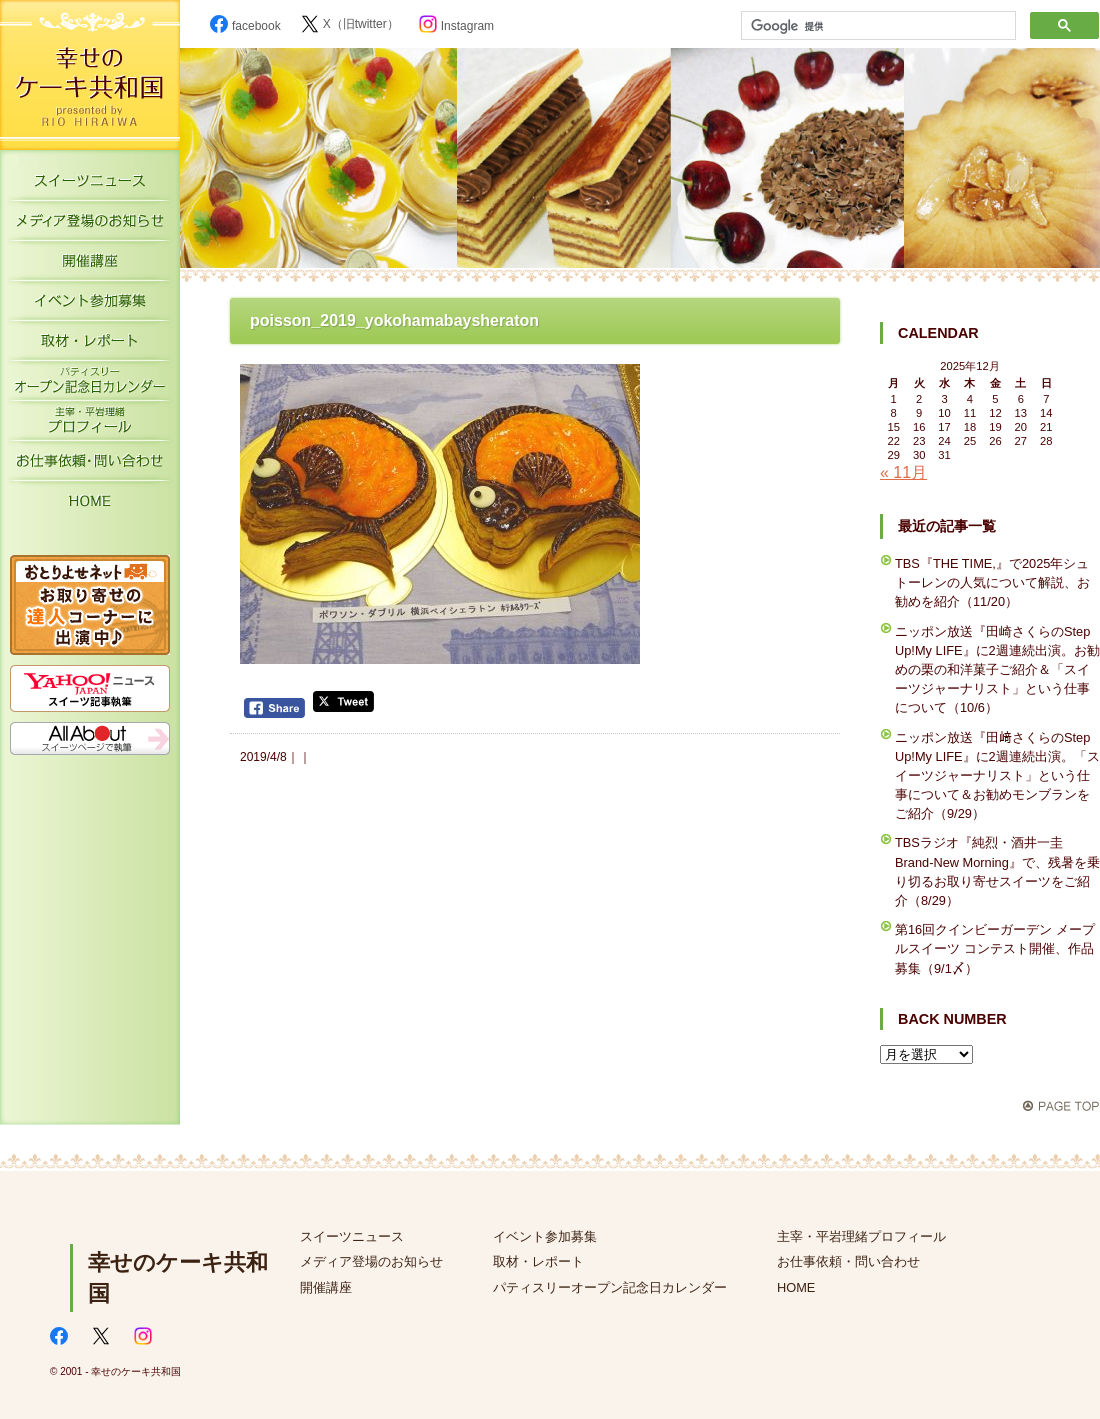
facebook (245, 26)
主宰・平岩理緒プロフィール (90, 425)
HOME (90, 505)
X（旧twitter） (350, 24)
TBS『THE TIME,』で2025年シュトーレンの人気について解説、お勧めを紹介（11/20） (992, 582)
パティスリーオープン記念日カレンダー (90, 385)
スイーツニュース (90, 185)
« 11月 (903, 472)
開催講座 (90, 265)
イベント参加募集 (90, 305)
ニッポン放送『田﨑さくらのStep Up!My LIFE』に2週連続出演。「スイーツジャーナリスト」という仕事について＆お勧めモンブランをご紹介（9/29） (997, 776)
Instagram (456, 26)
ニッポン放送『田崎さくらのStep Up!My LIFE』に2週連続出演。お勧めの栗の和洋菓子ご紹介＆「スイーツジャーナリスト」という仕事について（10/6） (997, 670)
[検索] (876, 26)
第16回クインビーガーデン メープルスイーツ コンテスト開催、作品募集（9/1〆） (995, 948)
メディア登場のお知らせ (90, 225)
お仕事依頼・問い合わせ (848, 1261)
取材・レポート (90, 345)
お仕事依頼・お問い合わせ (90, 465)
